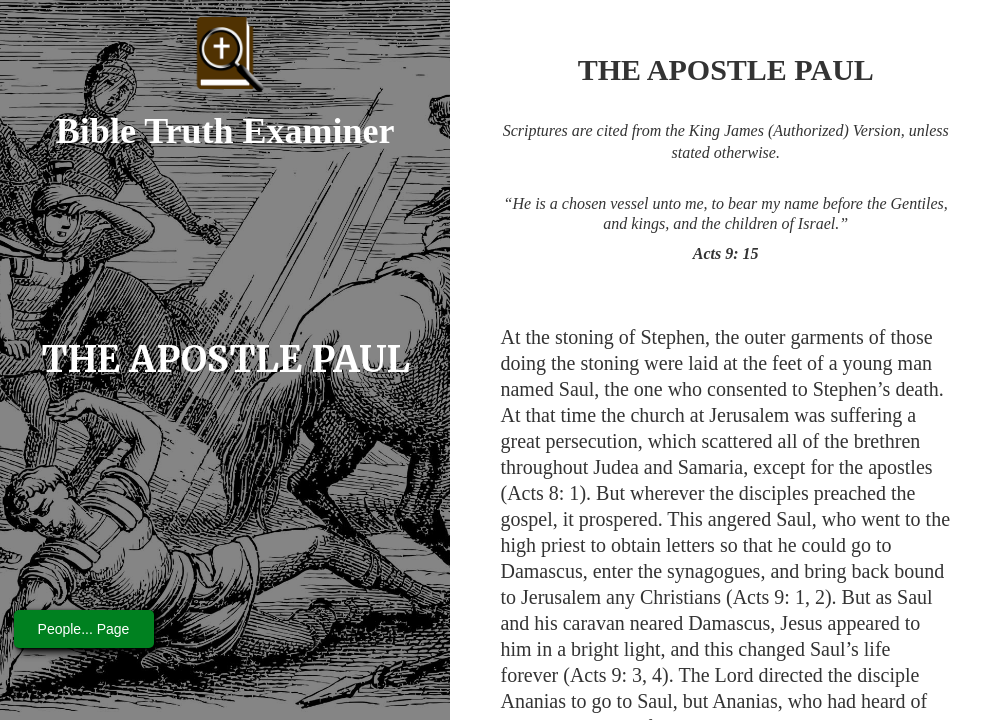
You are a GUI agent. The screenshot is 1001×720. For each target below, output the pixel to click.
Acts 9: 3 (606, 675)
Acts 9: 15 (726, 253)
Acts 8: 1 (543, 493)
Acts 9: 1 (769, 597)
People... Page (84, 629)
